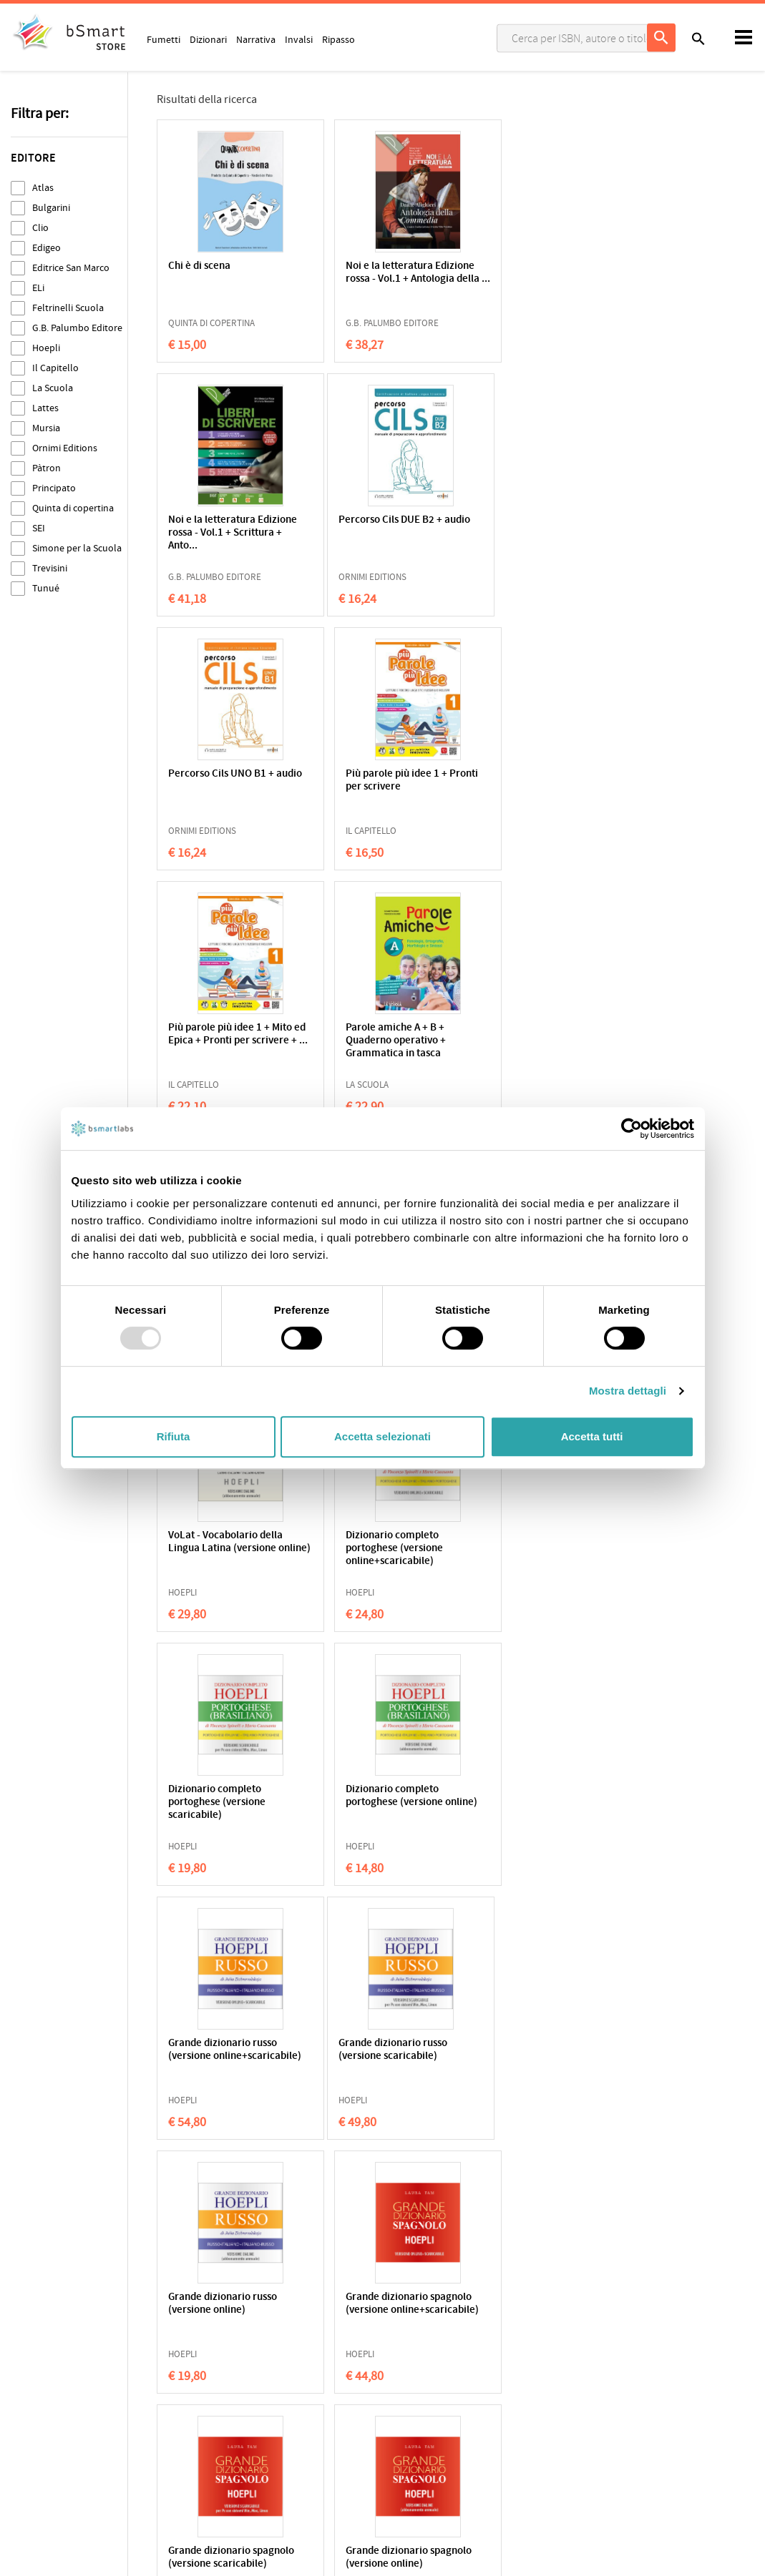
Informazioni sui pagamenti (643, 2409)
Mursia (46, 428)
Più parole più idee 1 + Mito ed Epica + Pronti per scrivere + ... (230, 787)
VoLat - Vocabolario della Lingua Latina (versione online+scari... (539, 787)
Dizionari (208, 39)
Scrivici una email (621, 2379)
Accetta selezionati (382, 1436)
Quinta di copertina (73, 508)
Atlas (43, 188)
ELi (38, 288)
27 (420, 2172)
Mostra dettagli (627, 1391)
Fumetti (163, 39)
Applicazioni (419, 2364)
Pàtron (46, 468)
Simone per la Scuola (77, 548)
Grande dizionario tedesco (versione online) (385, 2050)
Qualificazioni (223, 2386)
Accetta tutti (592, 1436)
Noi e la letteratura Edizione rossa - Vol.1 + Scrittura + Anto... (534, 279)
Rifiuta (173, 1436)
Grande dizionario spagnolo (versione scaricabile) (211, 1802)
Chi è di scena (199, 266)
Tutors (408, 2408)
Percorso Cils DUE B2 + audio (220, 526)
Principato (54, 488)
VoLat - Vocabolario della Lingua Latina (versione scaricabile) (225, 1041)
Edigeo (46, 248)
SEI (38, 528)
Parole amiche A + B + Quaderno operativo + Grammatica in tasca (375, 787)
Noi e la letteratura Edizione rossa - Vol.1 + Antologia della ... (377, 279)
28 (455, 2172)
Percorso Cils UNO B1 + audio (378, 526)
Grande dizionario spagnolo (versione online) (385, 1796)
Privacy (26, 2386)
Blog (403, 2453)
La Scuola (52, 388)
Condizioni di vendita (148, 2386)
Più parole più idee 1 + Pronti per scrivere (532, 526)
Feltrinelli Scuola (68, 308)
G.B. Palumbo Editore (77, 328)
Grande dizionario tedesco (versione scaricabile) (228, 2050)
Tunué (45, 588)
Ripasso (338, 39)
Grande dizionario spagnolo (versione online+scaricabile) (526, 1548)
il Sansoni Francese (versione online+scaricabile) (526, 2056)
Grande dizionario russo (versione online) (379, 1542)
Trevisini (49, 568)
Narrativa (256, 39)
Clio (40, 228)
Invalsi (299, 39)
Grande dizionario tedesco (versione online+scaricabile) (542, 1802)
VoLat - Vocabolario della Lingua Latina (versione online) (382, 1041)
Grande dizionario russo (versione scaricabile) (222, 1542)
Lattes (45, 408)
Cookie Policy (72, 2386)
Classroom (416, 2386)
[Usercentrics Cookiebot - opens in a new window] (631, 1128)
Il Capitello (55, 368)
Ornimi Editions (64, 448)
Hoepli (46, 348)
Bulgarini (51, 208)
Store (405, 2430)
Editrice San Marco (70, 268)
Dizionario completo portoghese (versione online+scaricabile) (530, 1041)
